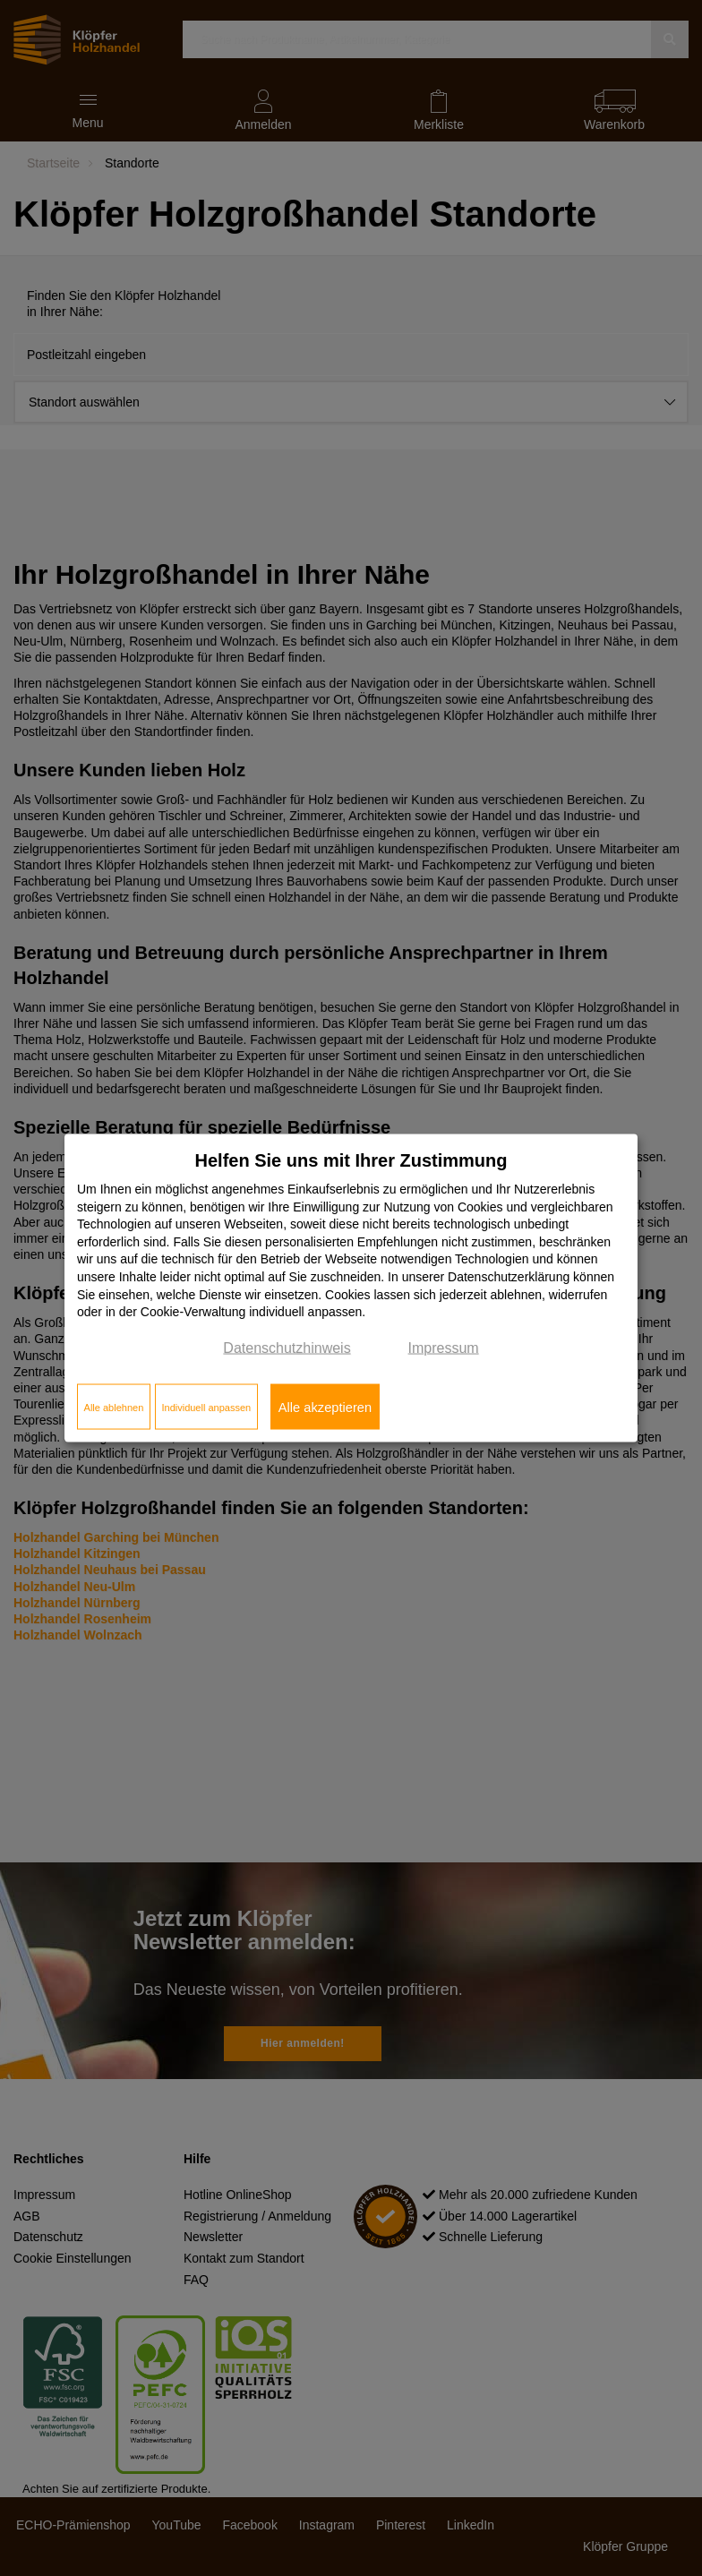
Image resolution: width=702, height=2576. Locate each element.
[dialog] (351, 1288)
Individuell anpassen (206, 1406)
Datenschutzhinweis (286, 1347)
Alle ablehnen (114, 1406)
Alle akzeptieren (325, 1406)
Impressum (443, 1347)
